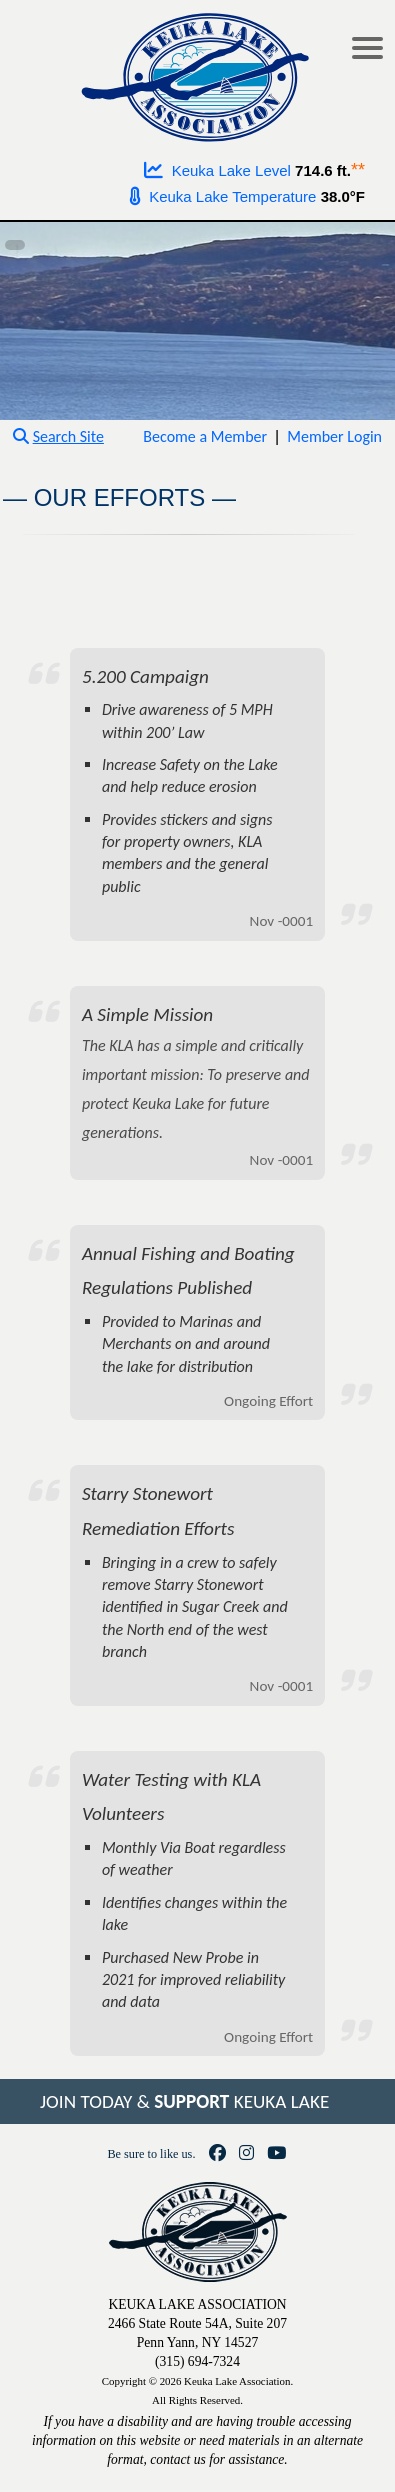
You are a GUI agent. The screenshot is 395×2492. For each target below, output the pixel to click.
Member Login (334, 436)
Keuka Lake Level (217, 170)
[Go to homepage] (197, 72)
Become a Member (205, 436)
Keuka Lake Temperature (223, 196)
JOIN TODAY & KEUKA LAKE (184, 2101)
